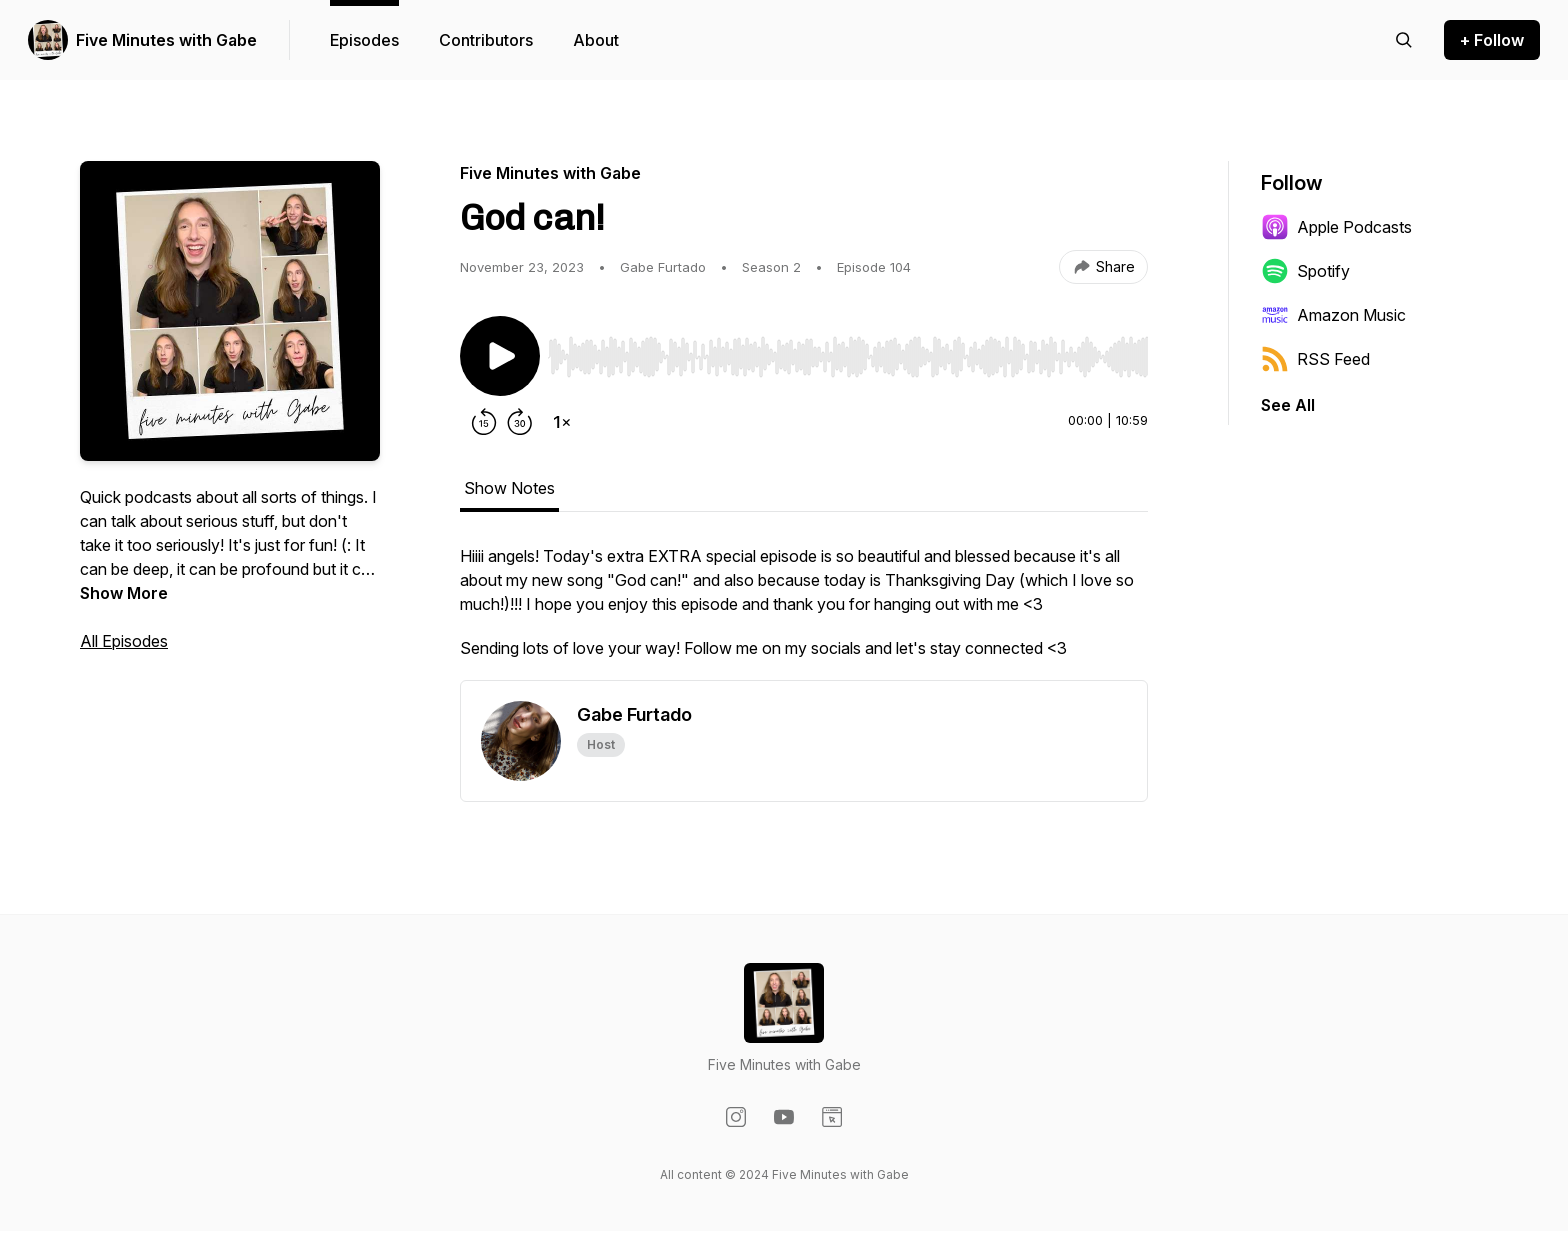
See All (1288, 405)
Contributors (486, 40)
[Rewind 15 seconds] (484, 422)
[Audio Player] (848, 351)
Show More (124, 593)
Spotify (1305, 271)
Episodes (364, 40)
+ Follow (1492, 40)
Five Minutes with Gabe (166, 40)
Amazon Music (1333, 315)
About (596, 40)
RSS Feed (1315, 359)
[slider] (848, 357)
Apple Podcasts (1336, 227)
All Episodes (124, 641)
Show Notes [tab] (509, 488)
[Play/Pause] (500, 356)
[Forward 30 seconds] (520, 422)
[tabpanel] (804, 612)
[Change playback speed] (562, 422)
